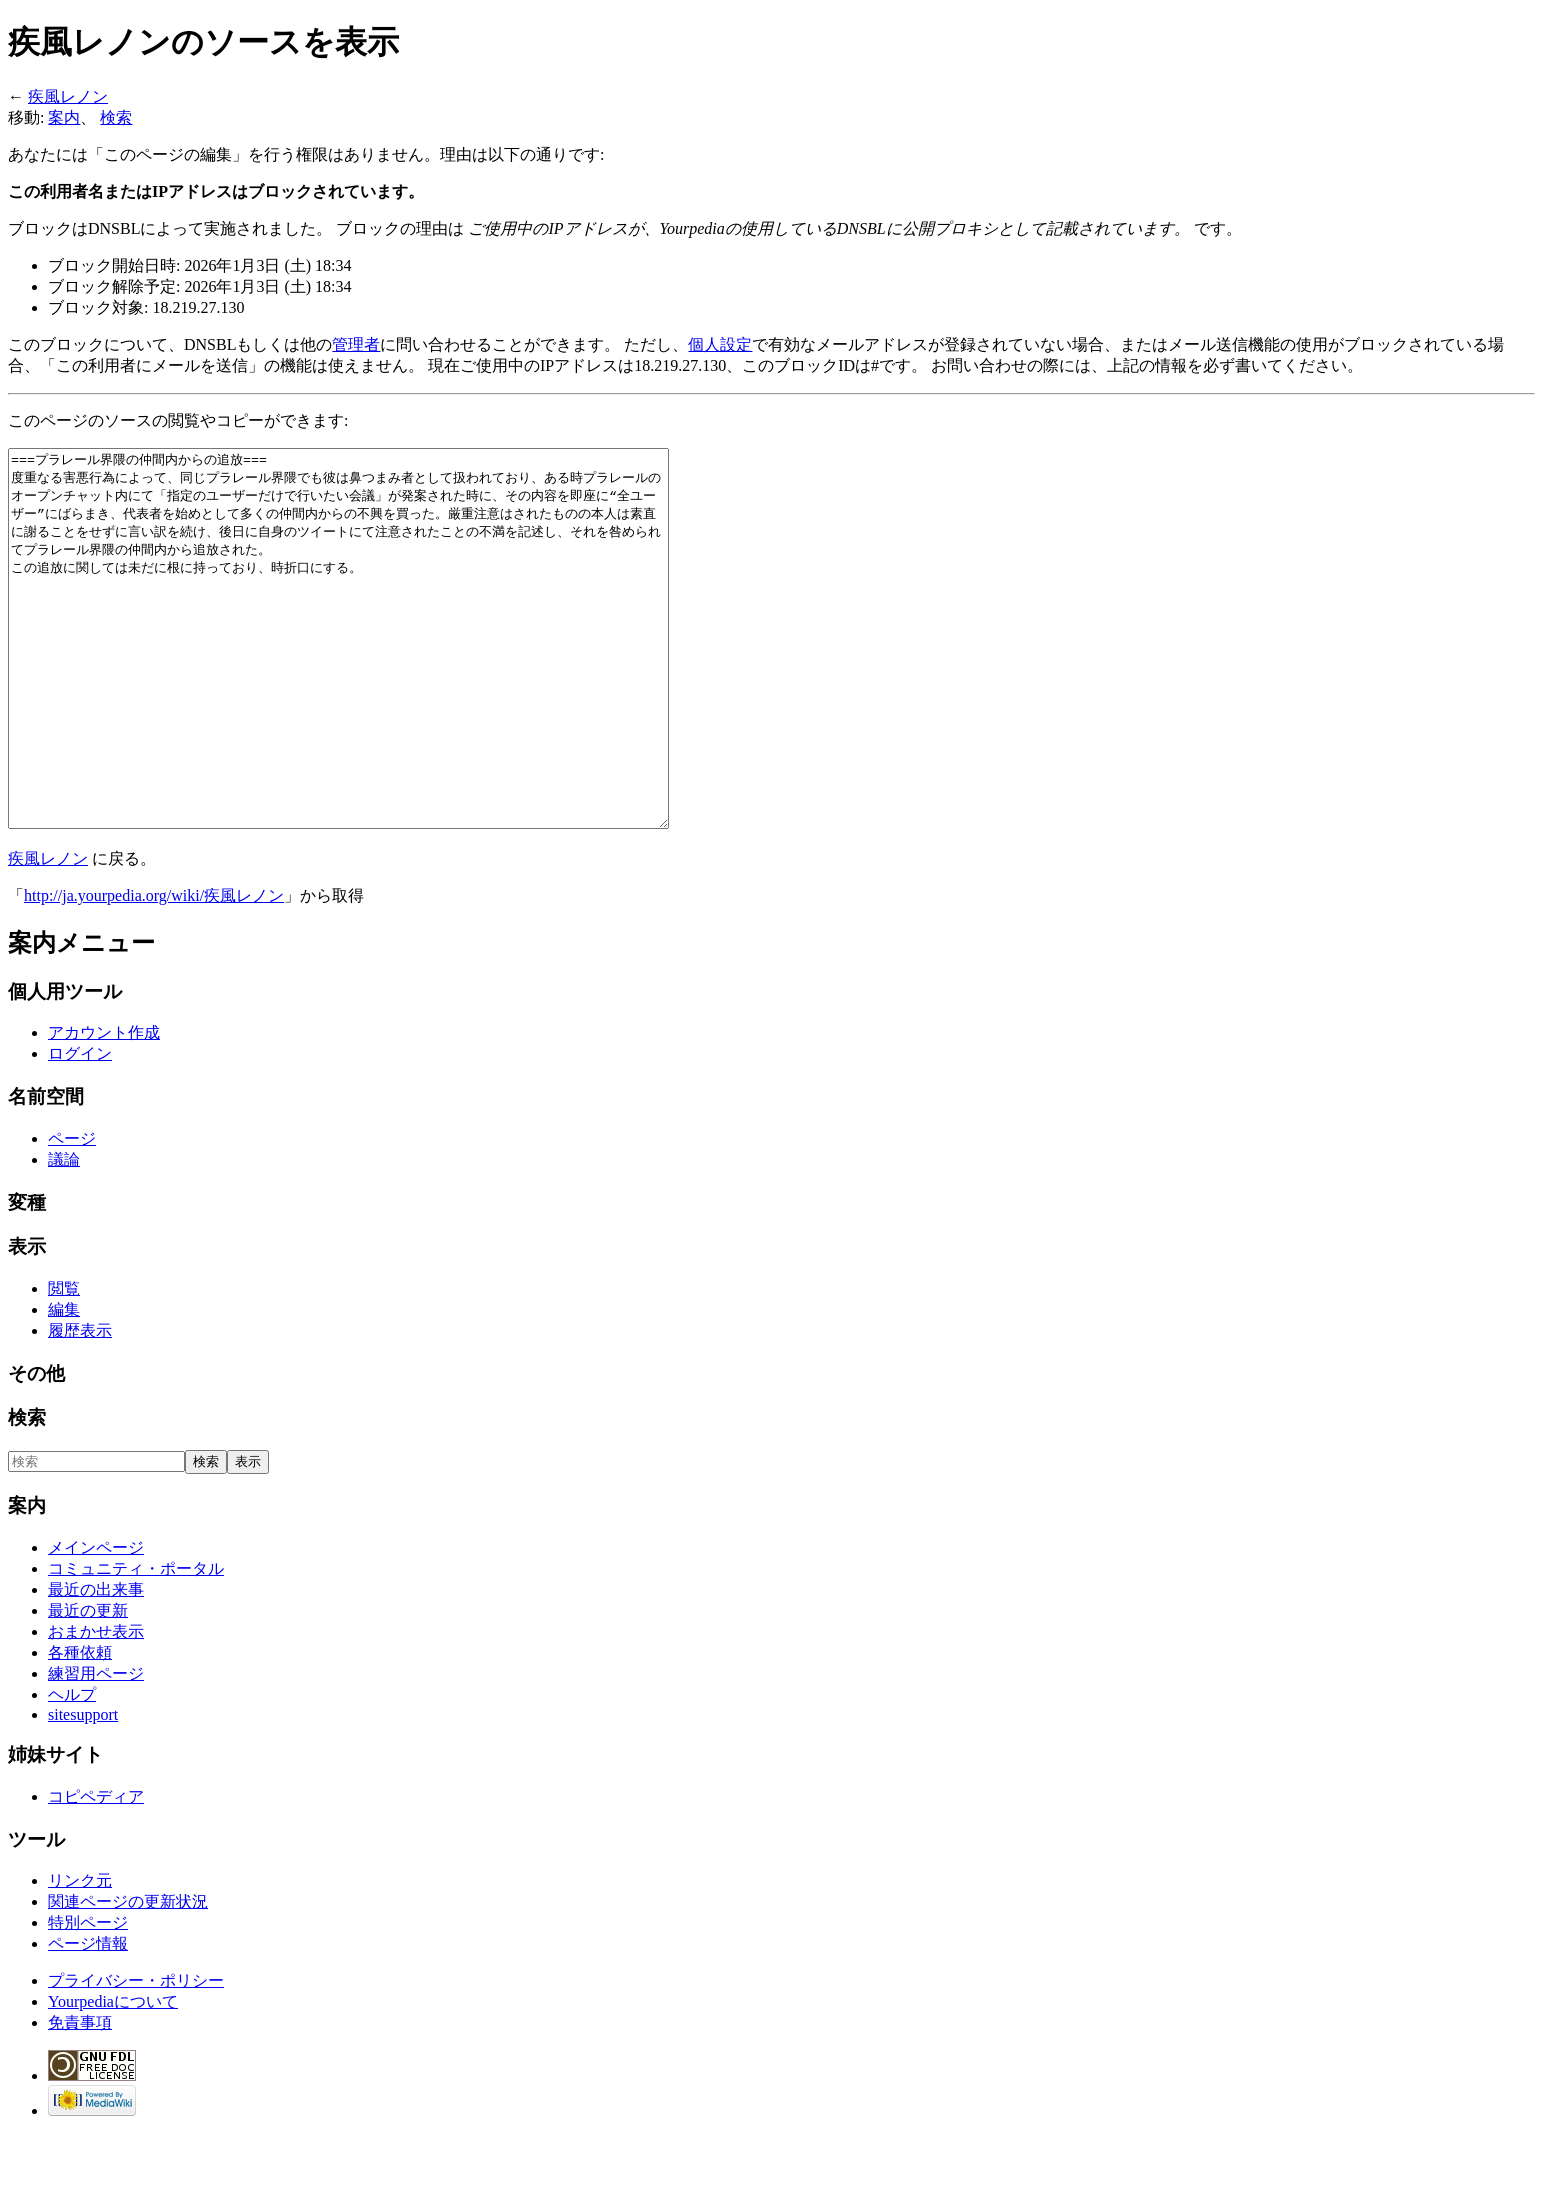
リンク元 (80, 1955)
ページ (72, 1213)
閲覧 (64, 1363)
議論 (64, 1234)
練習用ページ (96, 1748)
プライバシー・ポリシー (136, 2055)
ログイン (80, 1128)
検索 (116, 117)
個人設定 (720, 344)
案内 (64, 117)
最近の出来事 (96, 1664)
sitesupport (83, 1789)
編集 (64, 1384)
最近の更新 (88, 1685)
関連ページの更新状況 (128, 1976)
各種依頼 (80, 1727)
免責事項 (80, 2097)
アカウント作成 (104, 1107)
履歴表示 (80, 1405)
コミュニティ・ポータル (136, 1643)
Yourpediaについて (113, 2076)
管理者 (356, 344)
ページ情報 (88, 2018)
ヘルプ (72, 1769)
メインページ (96, 1622)
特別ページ (88, 1997)
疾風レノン (68, 96)
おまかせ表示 (96, 1706)
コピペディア (96, 1871)
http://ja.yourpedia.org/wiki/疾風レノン (154, 970)
